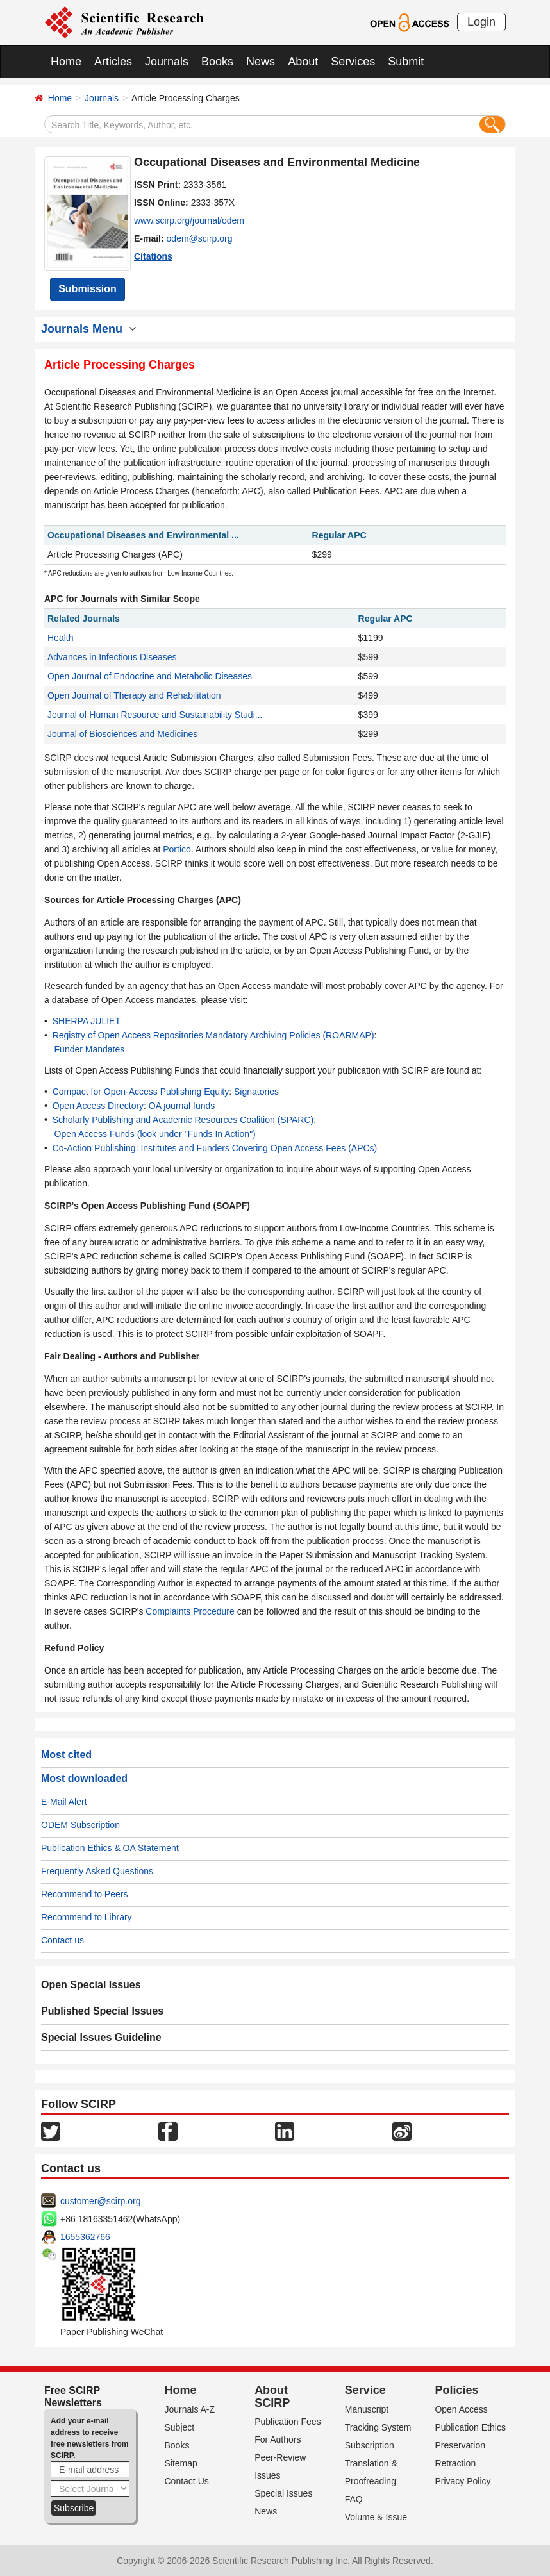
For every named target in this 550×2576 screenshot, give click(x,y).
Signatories (256, 1091)
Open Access (461, 2409)
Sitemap (181, 2463)
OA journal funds (182, 1106)
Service (365, 2390)
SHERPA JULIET (87, 1021)
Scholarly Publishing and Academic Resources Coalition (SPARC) (183, 1120)
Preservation (460, 2445)
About (303, 61)
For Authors (277, 2439)
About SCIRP (272, 2396)
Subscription (369, 2445)
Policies (456, 2390)
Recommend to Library (86, 1917)
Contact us (62, 1940)
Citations (153, 256)
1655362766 (85, 2237)
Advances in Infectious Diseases (112, 657)
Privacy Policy (462, 2481)
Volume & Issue (376, 2517)
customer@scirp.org (100, 2201)
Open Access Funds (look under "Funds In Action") (155, 1134)
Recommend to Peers (84, 1894)
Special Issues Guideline (101, 2037)
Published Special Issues (102, 2011)
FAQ (354, 2499)
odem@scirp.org (200, 238)
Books (217, 61)
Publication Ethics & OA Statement (110, 1848)
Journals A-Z (190, 2409)
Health (60, 638)
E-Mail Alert (64, 1802)
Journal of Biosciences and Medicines (122, 734)
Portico (177, 849)
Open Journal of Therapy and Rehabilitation (134, 695)
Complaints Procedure (190, 1611)
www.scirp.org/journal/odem (189, 220)
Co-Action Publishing (94, 1148)
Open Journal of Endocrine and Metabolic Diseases (149, 676)
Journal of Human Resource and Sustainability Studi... (154, 715)
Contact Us (187, 2481)
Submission (87, 288)
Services (353, 61)
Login (481, 21)
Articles (113, 61)
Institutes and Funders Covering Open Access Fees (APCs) (258, 1148)
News (260, 61)
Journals (166, 61)
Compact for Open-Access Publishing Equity (141, 1091)
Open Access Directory (98, 1106)
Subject (180, 2427)
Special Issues (283, 2493)
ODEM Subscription (80, 1825)
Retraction (455, 2463)
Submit (406, 61)
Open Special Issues (91, 1984)
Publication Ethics (470, 2427)
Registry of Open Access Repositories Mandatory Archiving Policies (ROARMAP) (213, 1035)
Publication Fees (287, 2421)
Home (66, 61)
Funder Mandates (89, 1049)
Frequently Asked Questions (97, 1871)
